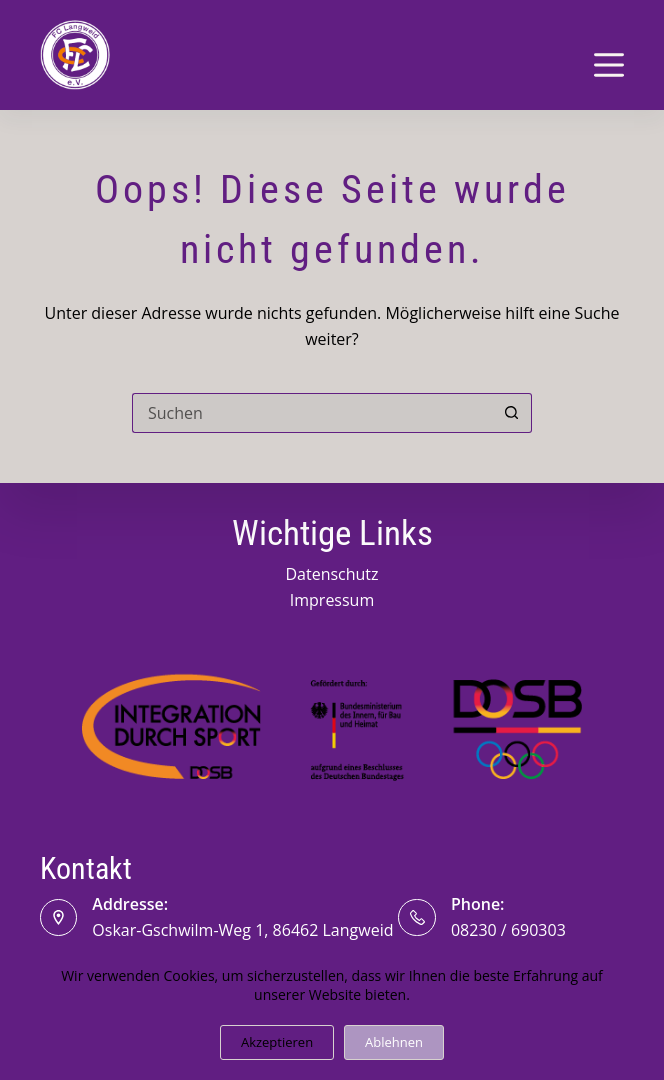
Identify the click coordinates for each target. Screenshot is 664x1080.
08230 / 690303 (508, 930)
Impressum (332, 600)
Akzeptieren (277, 1042)
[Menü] (609, 65)
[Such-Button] (512, 413)
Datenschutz (331, 574)
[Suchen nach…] (312, 413)
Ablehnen (394, 1042)
